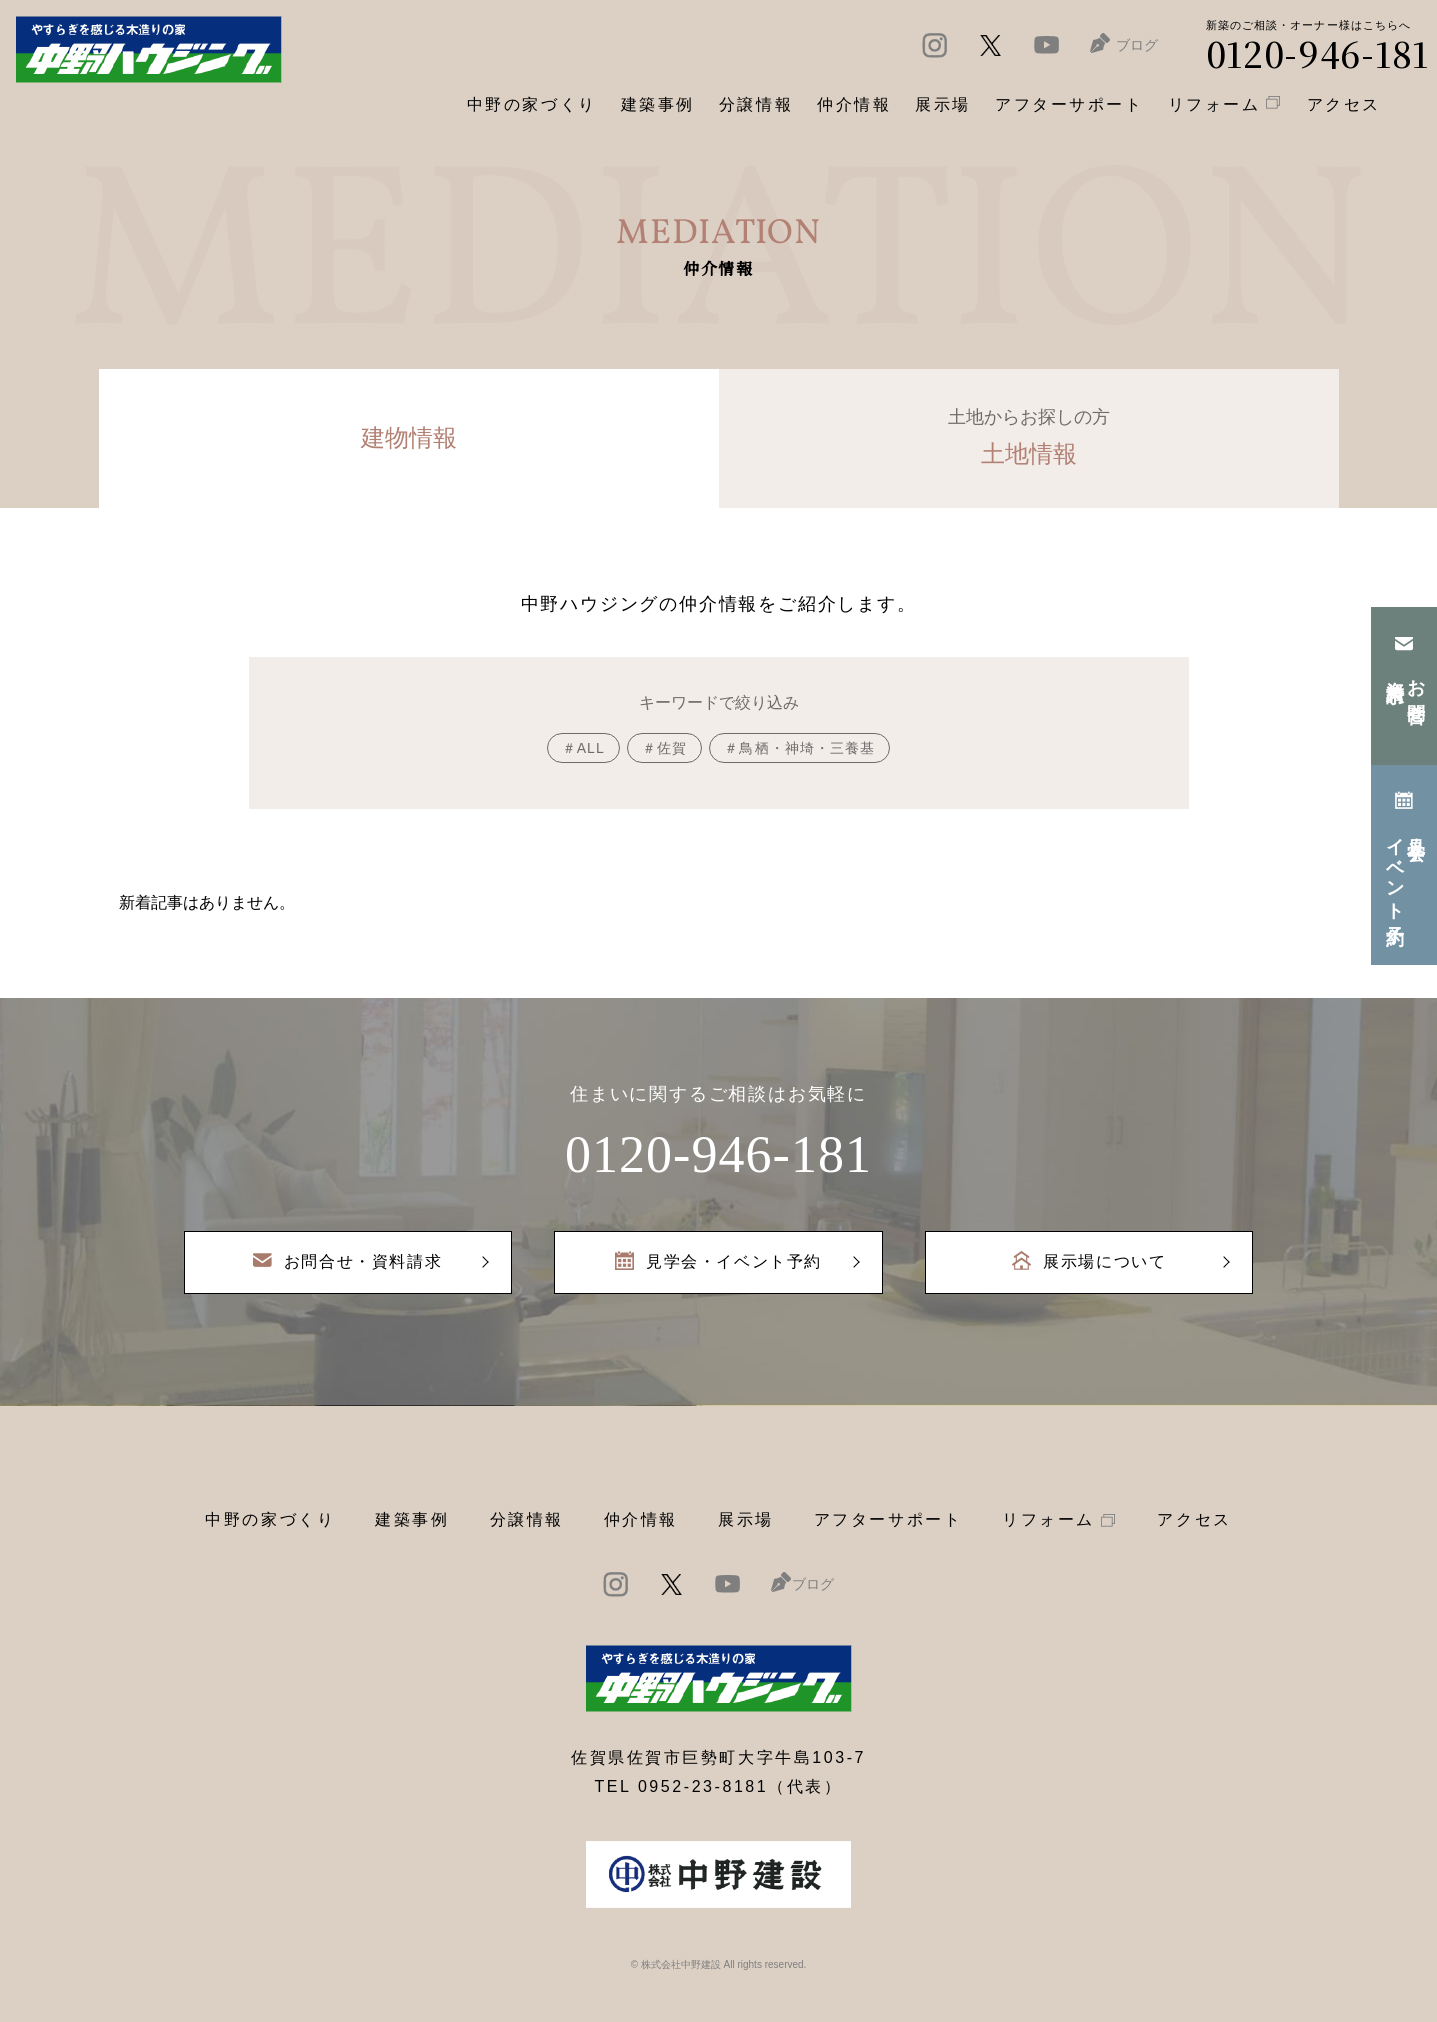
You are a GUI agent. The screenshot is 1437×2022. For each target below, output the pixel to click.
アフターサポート (888, 1519)
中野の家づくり (270, 1519)
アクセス (1194, 1519)
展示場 (746, 1519)
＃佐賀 (664, 748)
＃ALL (583, 748)
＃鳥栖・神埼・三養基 (799, 748)
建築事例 (658, 104)
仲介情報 (641, 1519)
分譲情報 (527, 1519)
